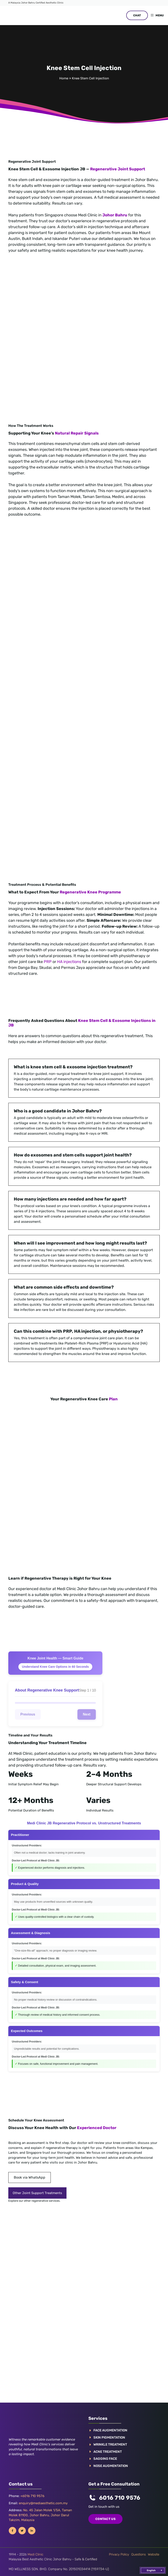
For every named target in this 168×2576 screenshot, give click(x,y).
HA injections (69, 557)
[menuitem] (152, 2570)
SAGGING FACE (105, 1796)
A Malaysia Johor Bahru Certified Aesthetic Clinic (35, 2)
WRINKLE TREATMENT (110, 1781)
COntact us (105, 1856)
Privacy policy (119, 1891)
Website (153, 1891)
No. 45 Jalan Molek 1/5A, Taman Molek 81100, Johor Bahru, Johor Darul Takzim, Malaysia (40, 1852)
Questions (138, 1891)
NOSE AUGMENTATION (110, 1803)
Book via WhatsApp (29, 1660)
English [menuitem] (151, 2570)
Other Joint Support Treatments (37, 1676)
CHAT (137, 15)
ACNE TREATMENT (107, 1789)
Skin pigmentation (109, 1774)
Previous (27, 1197)
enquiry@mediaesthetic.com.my (43, 1840)
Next (87, 1197)
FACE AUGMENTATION (110, 1767)
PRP (48, 557)
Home (63, 78)
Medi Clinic (35, 1891)
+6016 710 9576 (32, 1833)
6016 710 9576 (119, 1834)
